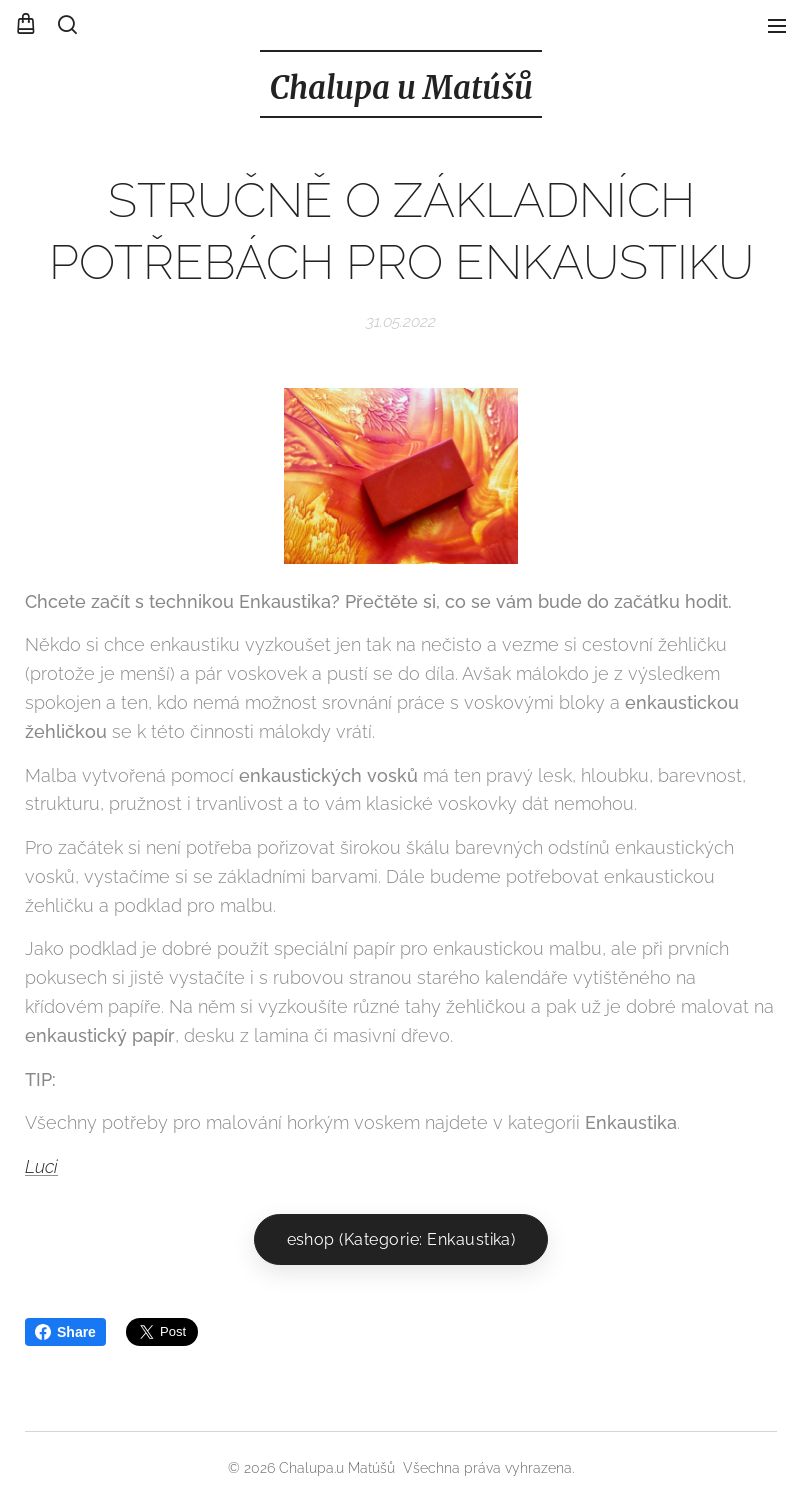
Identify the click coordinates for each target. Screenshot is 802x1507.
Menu (777, 26)
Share (65, 1332)
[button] (67, 25)
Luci (41, 1166)
